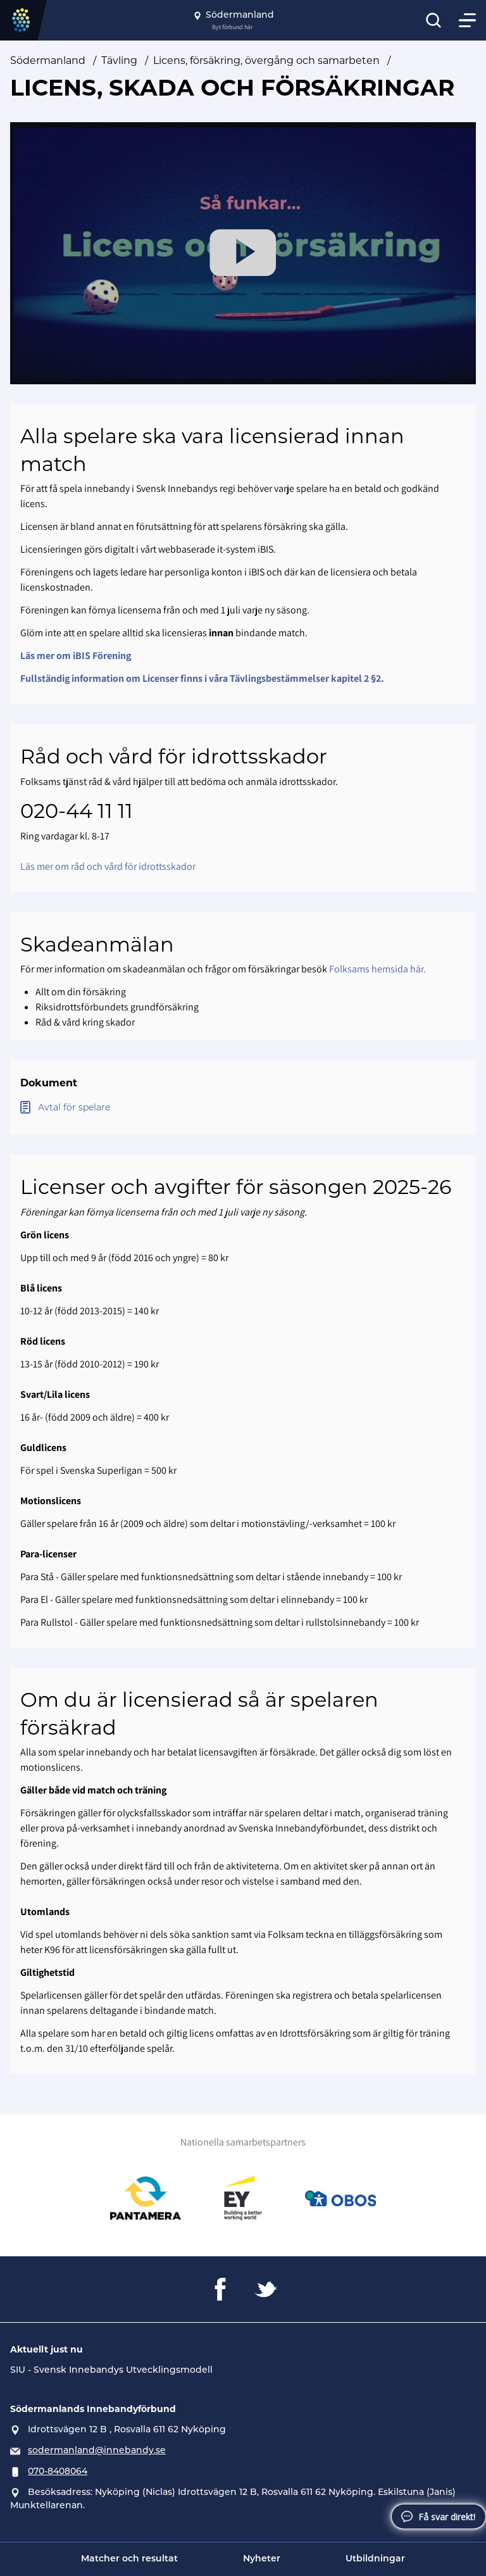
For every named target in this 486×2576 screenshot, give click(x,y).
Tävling (119, 60)
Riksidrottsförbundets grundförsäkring (117, 1007)
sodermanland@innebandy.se (97, 2451)
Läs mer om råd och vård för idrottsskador (108, 866)
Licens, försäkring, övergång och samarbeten (266, 60)
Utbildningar (375, 2559)
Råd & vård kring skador (85, 1022)
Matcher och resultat (129, 2559)
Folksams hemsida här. (377, 969)
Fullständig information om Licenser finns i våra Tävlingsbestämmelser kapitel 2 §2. (202, 678)
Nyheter (261, 2559)
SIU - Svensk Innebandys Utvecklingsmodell (111, 2370)
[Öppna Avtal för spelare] (243, 1107)
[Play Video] (243, 253)
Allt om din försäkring (80, 991)
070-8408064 (57, 2472)
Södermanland (47, 60)
